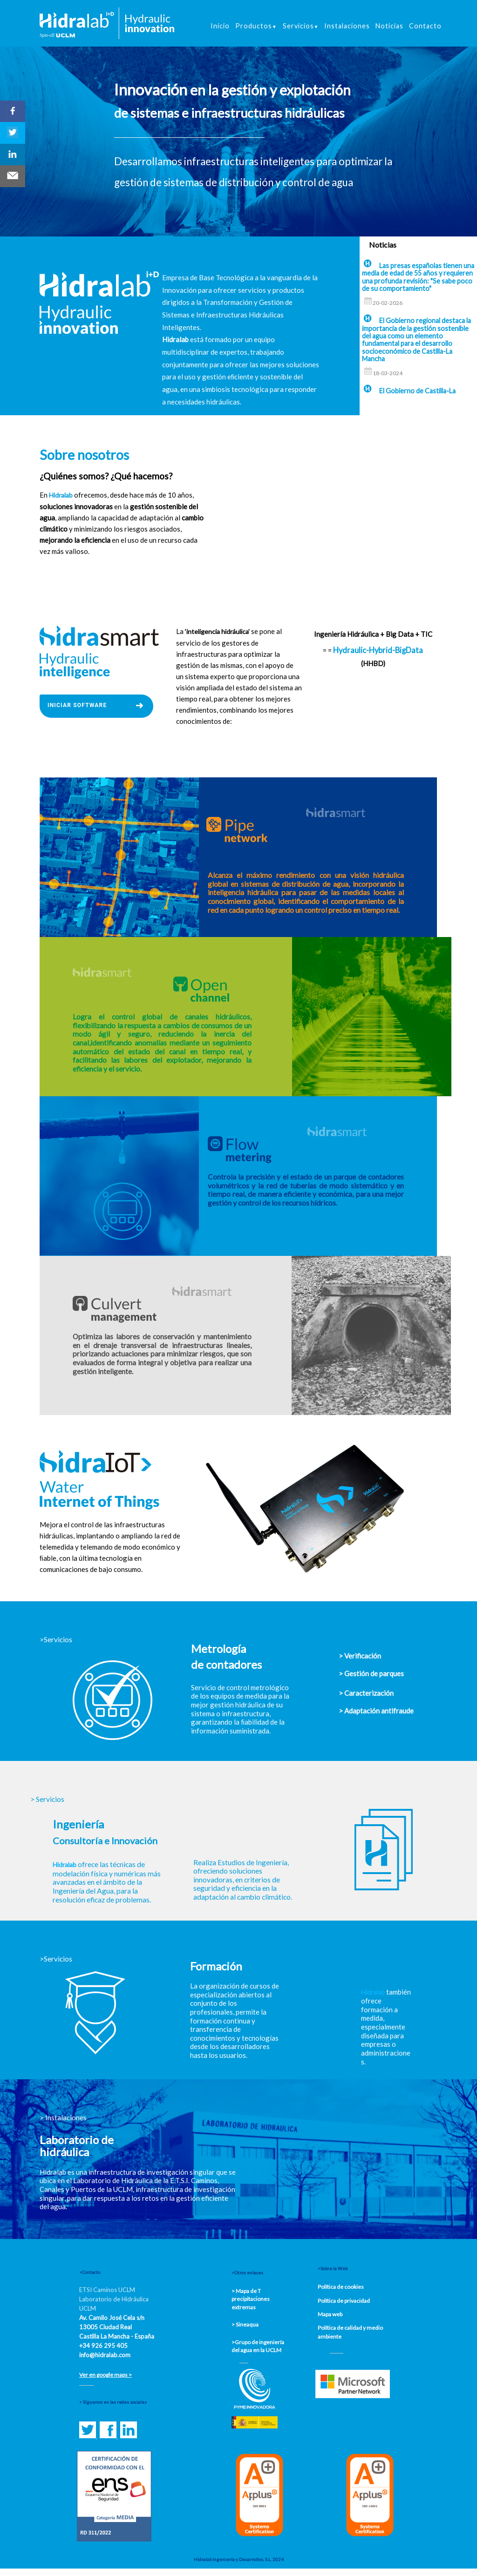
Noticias (389, 26)
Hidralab (64, 1864)
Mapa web (330, 2314)
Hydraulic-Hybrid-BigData (378, 650)
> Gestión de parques (371, 1673)
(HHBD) (373, 664)
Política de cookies (341, 2286)
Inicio (220, 26)
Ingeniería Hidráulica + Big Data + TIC (373, 634)
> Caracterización (366, 1693)
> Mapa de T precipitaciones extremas (251, 2299)
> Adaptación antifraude (376, 1710)
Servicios (301, 26)
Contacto (425, 26)
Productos (256, 26)
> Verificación (360, 1656)
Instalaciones (347, 26)
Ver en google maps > (105, 2374)
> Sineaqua (245, 2324)
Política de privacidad (344, 2300)
